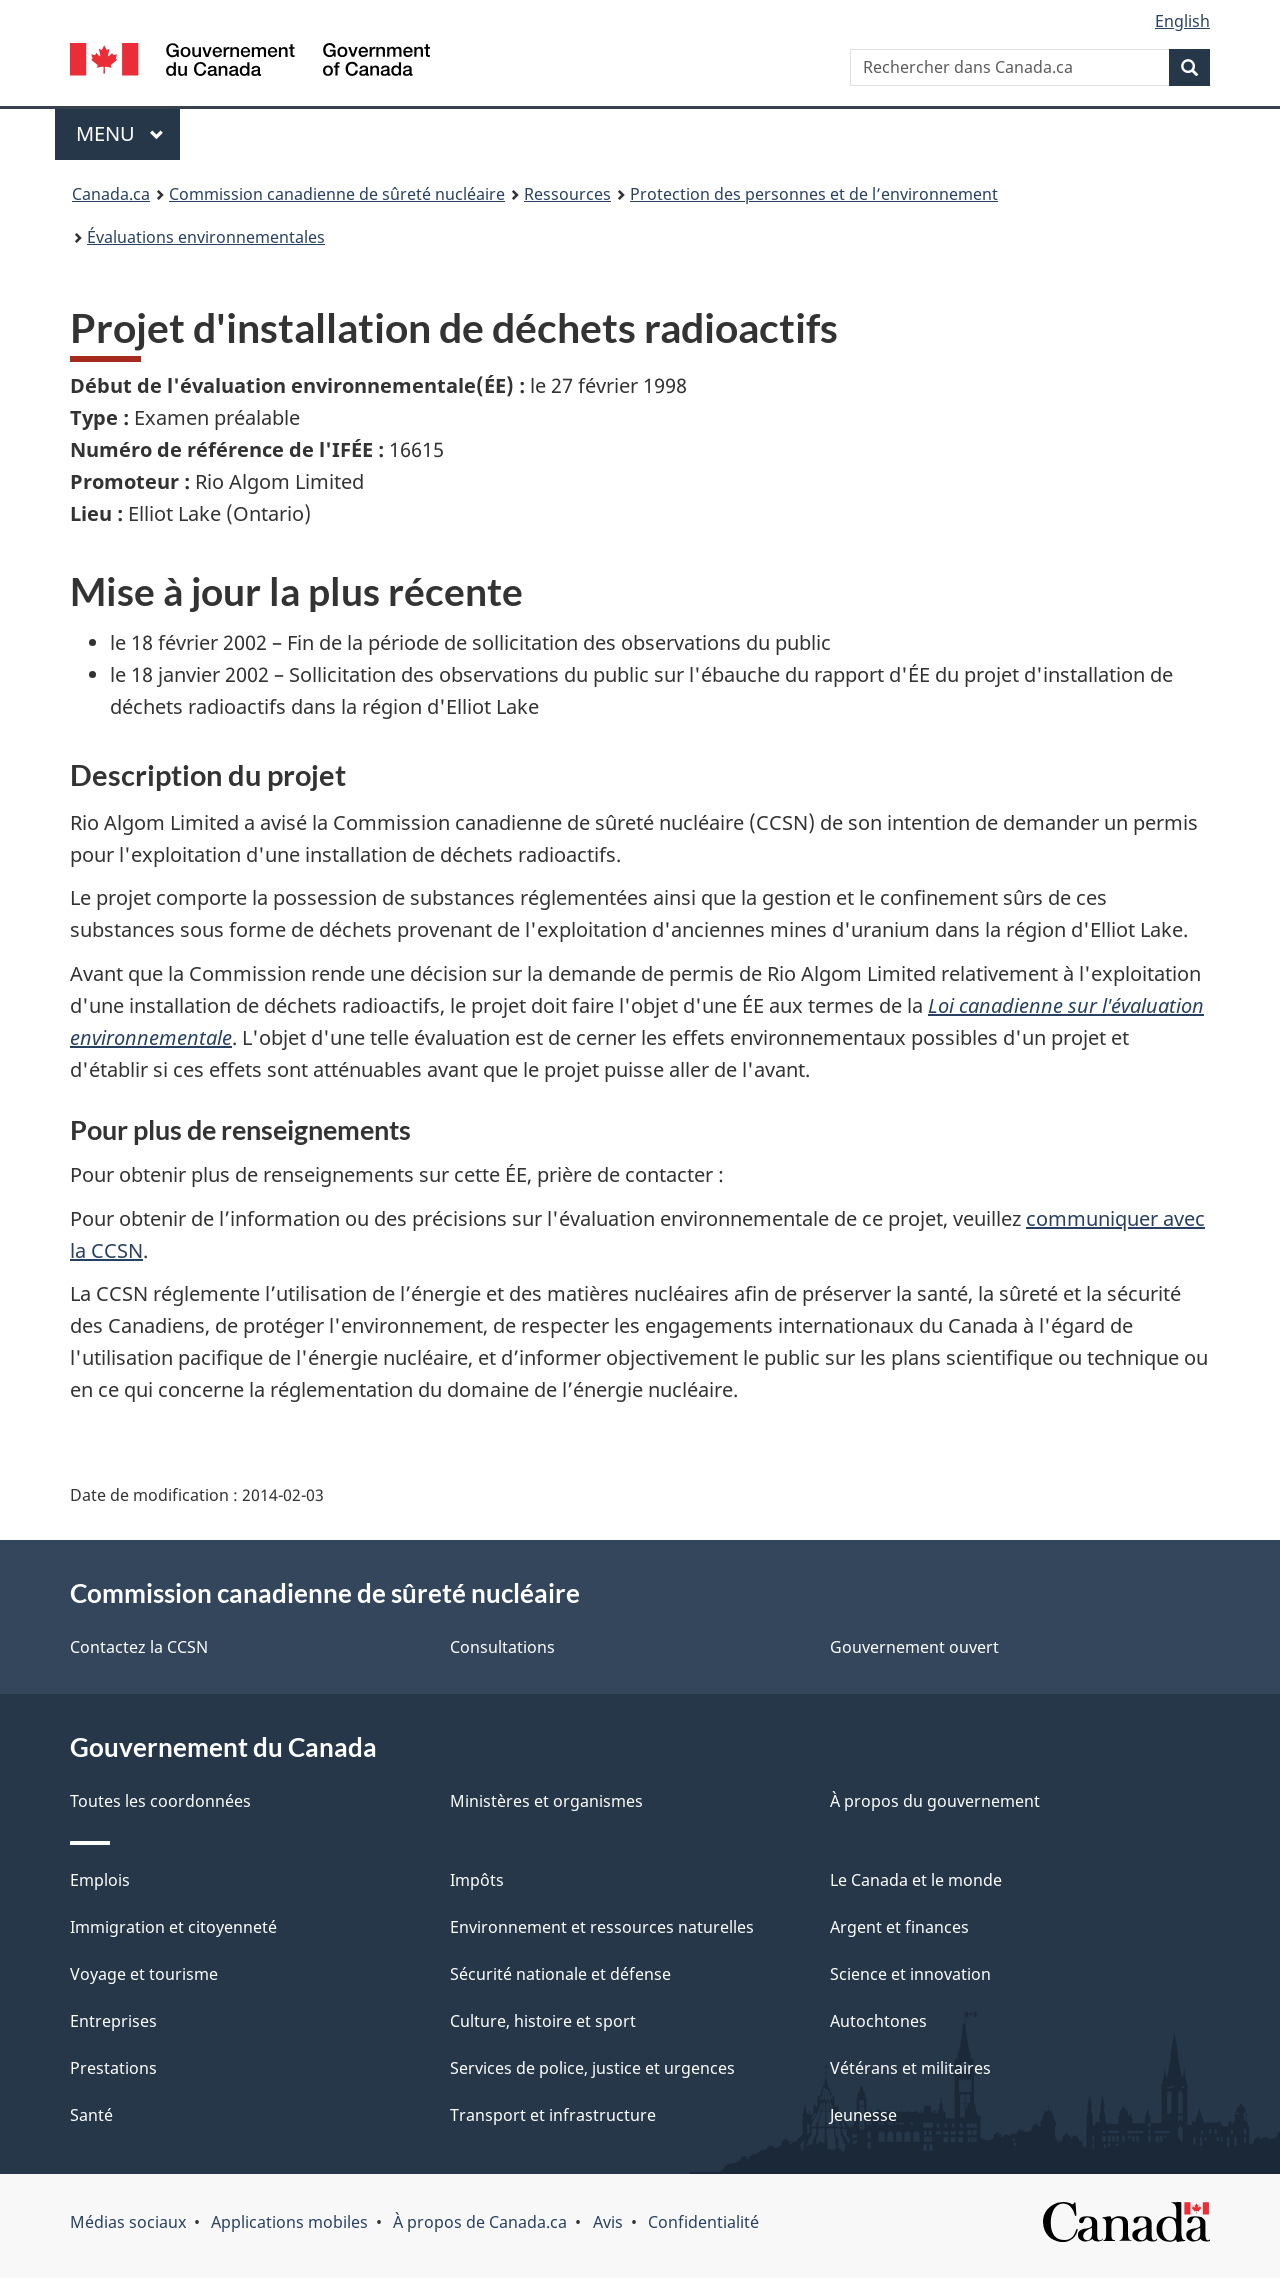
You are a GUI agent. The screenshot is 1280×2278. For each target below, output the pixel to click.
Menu (128, 133)
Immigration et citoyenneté (173, 1927)
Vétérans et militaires (910, 2068)
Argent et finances (899, 1927)
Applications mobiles (289, 2222)
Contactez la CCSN (139, 1647)
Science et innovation (910, 1974)
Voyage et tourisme (144, 1974)
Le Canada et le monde (916, 1880)
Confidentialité (703, 2222)
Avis (608, 2222)
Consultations (502, 1647)
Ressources (567, 194)
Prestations (113, 2068)
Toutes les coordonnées (160, 1801)
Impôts (477, 1880)
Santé (91, 2115)
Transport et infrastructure (553, 2115)
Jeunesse (863, 2115)
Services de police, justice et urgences (592, 2068)
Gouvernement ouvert (914, 1647)
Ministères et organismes (546, 1801)
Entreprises (113, 2021)
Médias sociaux (128, 2222)
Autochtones (878, 2021)
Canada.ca (111, 194)
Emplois (100, 1880)
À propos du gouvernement (935, 1801)
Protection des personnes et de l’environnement (814, 194)
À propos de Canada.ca (480, 2222)
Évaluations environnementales (206, 237)
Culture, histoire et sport (543, 2021)
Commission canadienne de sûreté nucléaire (337, 194)
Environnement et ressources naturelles (602, 1927)
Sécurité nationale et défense (560, 1974)
